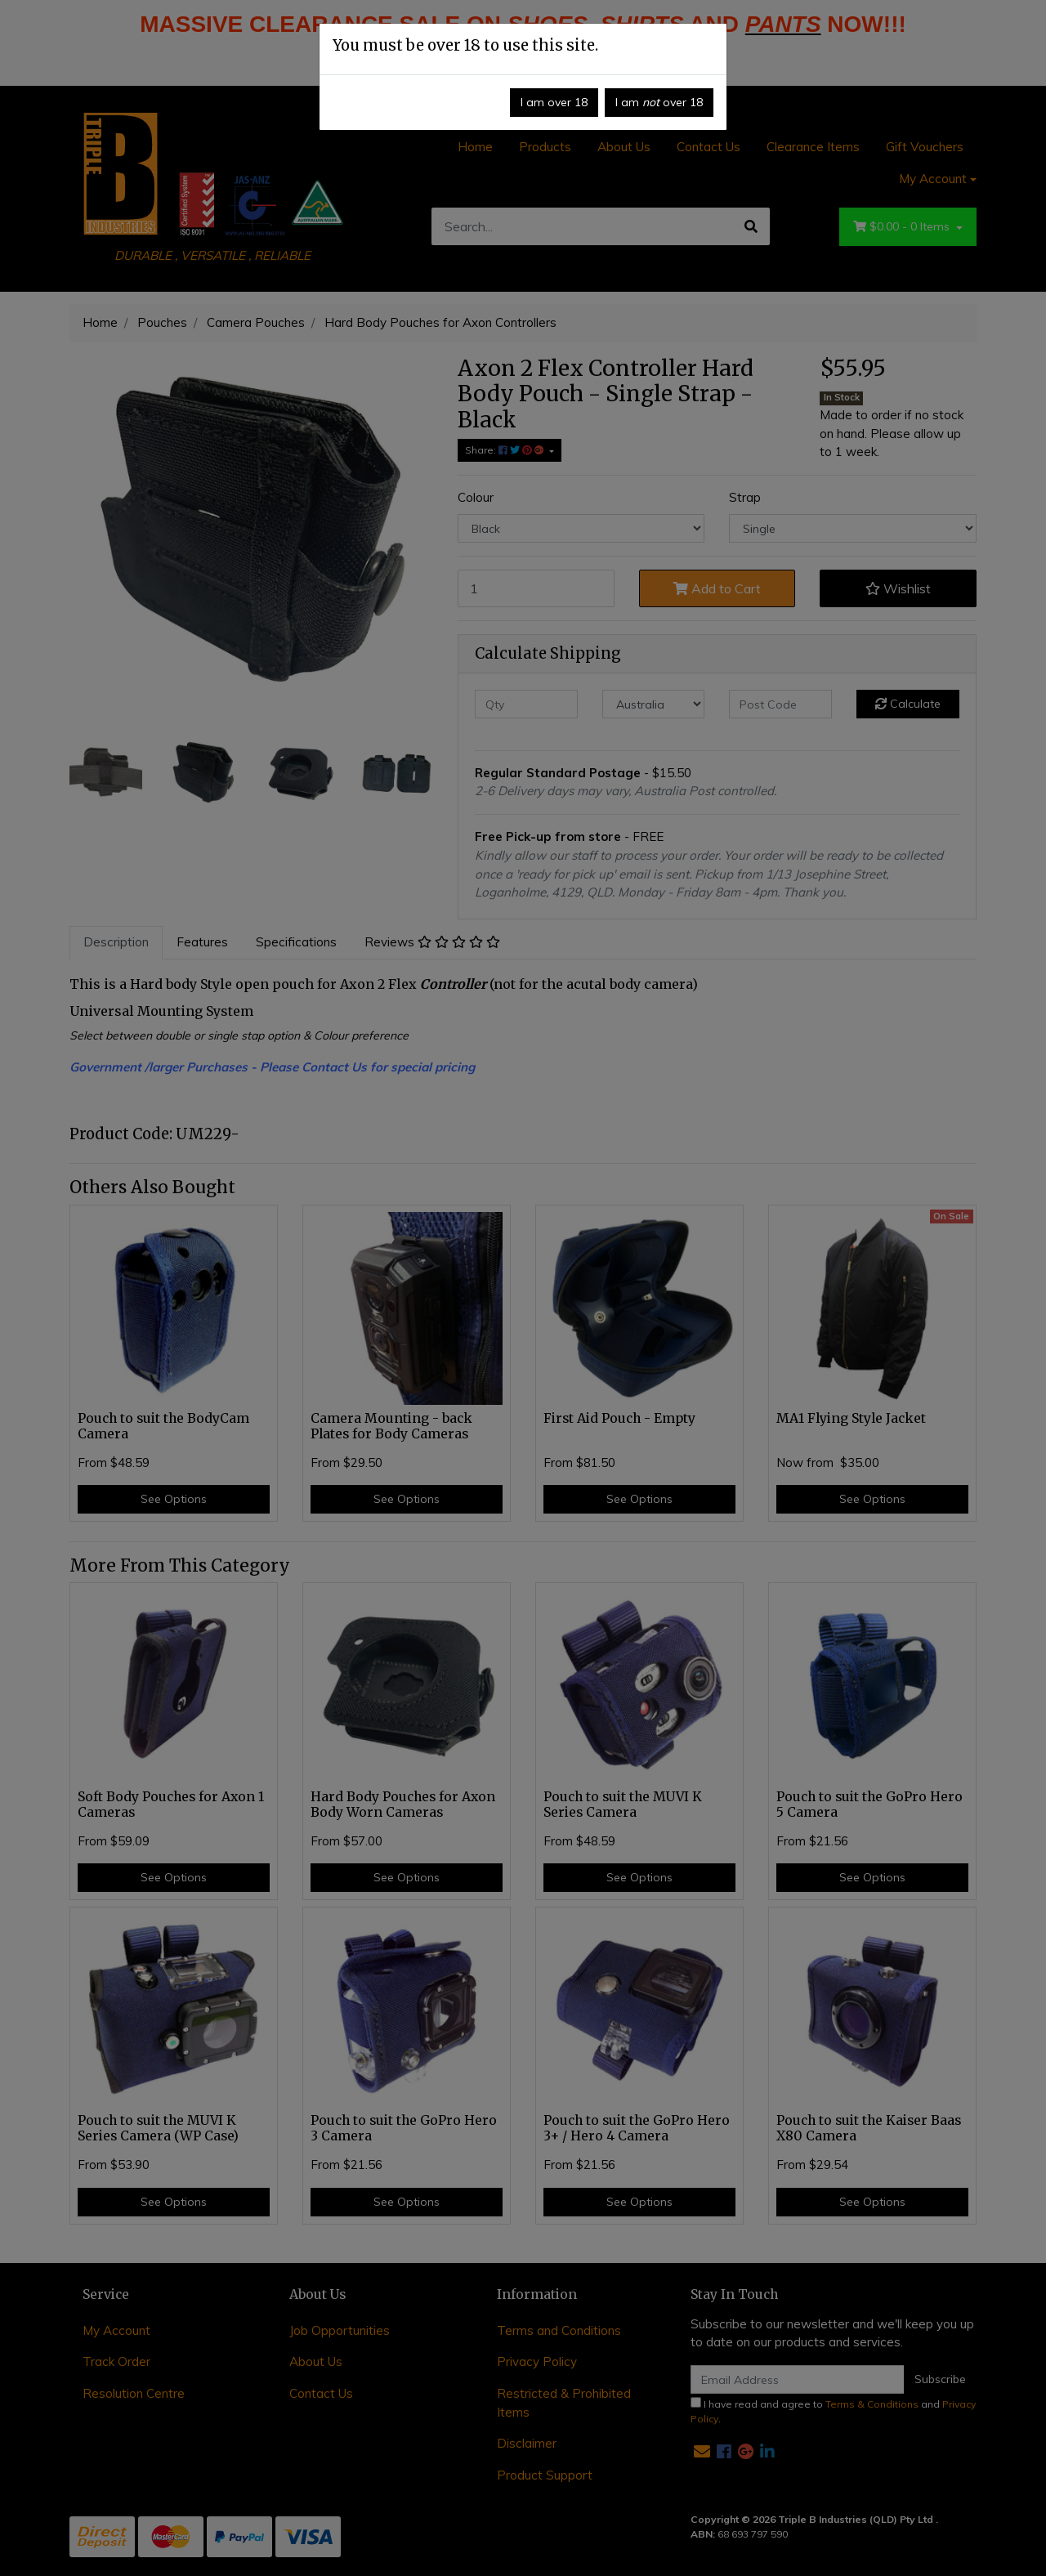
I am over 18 (554, 102)
